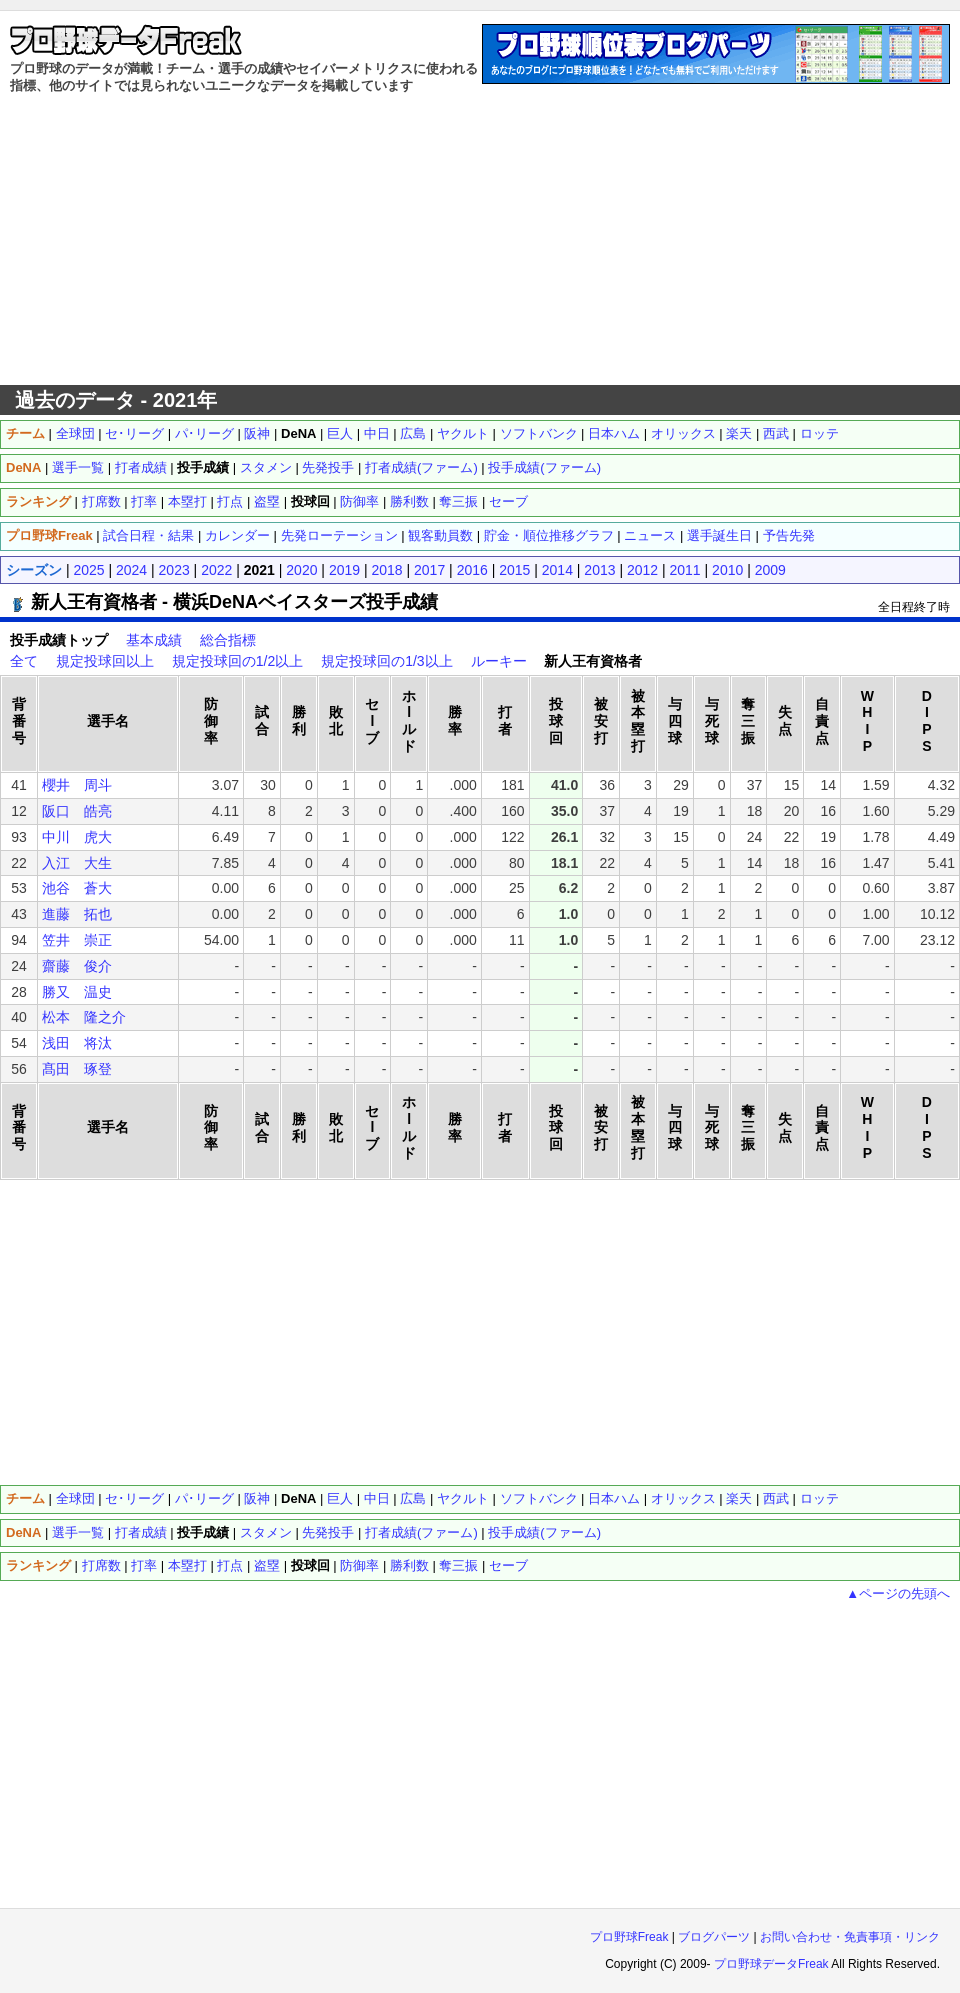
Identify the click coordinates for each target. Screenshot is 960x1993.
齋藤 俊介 (77, 966)
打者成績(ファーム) (421, 467)
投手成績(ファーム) (544, 467)
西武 (776, 433)
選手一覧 (78, 467)
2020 (301, 570)
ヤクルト (463, 433)
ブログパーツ (714, 1937)
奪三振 (458, 501)
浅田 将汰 (77, 1043)
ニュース (650, 535)
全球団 (75, 433)
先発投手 (328, 467)
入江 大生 (77, 863)
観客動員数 (440, 535)
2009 (770, 570)
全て (24, 661)
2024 (131, 570)
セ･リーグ (134, 433)
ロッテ (819, 433)
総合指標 (228, 640)
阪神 (257, 433)
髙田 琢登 (77, 1069)
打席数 (101, 501)
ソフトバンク (539, 433)
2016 (472, 570)
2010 (727, 570)
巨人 (340, 433)
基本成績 (154, 640)
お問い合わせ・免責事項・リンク (850, 1937)
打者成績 (141, 467)
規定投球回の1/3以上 (386, 661)
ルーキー (499, 661)
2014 (557, 570)
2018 (386, 570)
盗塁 (267, 501)
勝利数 (409, 501)
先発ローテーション (339, 535)
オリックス (683, 433)
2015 (514, 570)
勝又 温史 (77, 992)
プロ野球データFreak (771, 1964)
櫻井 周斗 (77, 785)
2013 (599, 570)
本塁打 (187, 501)
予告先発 (789, 535)
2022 (216, 570)
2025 (88, 570)
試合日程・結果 (148, 535)
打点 (230, 501)
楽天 (739, 433)
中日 (377, 433)
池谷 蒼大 (77, 888)
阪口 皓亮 (77, 811)
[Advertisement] (480, 240)
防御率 (359, 501)
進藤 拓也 (77, 914)
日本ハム (614, 433)
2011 (685, 570)
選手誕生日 (719, 535)
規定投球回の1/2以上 (237, 661)
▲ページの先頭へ (898, 1593)
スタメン (266, 467)
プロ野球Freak (629, 1937)
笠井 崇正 (77, 940)
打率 (144, 501)
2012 (642, 570)
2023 (174, 570)
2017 (429, 570)
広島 (413, 433)
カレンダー (237, 535)
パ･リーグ (204, 433)
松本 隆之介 (84, 1017)
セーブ (508, 501)
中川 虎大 (77, 837)
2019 (344, 570)
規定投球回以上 (105, 661)
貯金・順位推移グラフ (549, 535)
